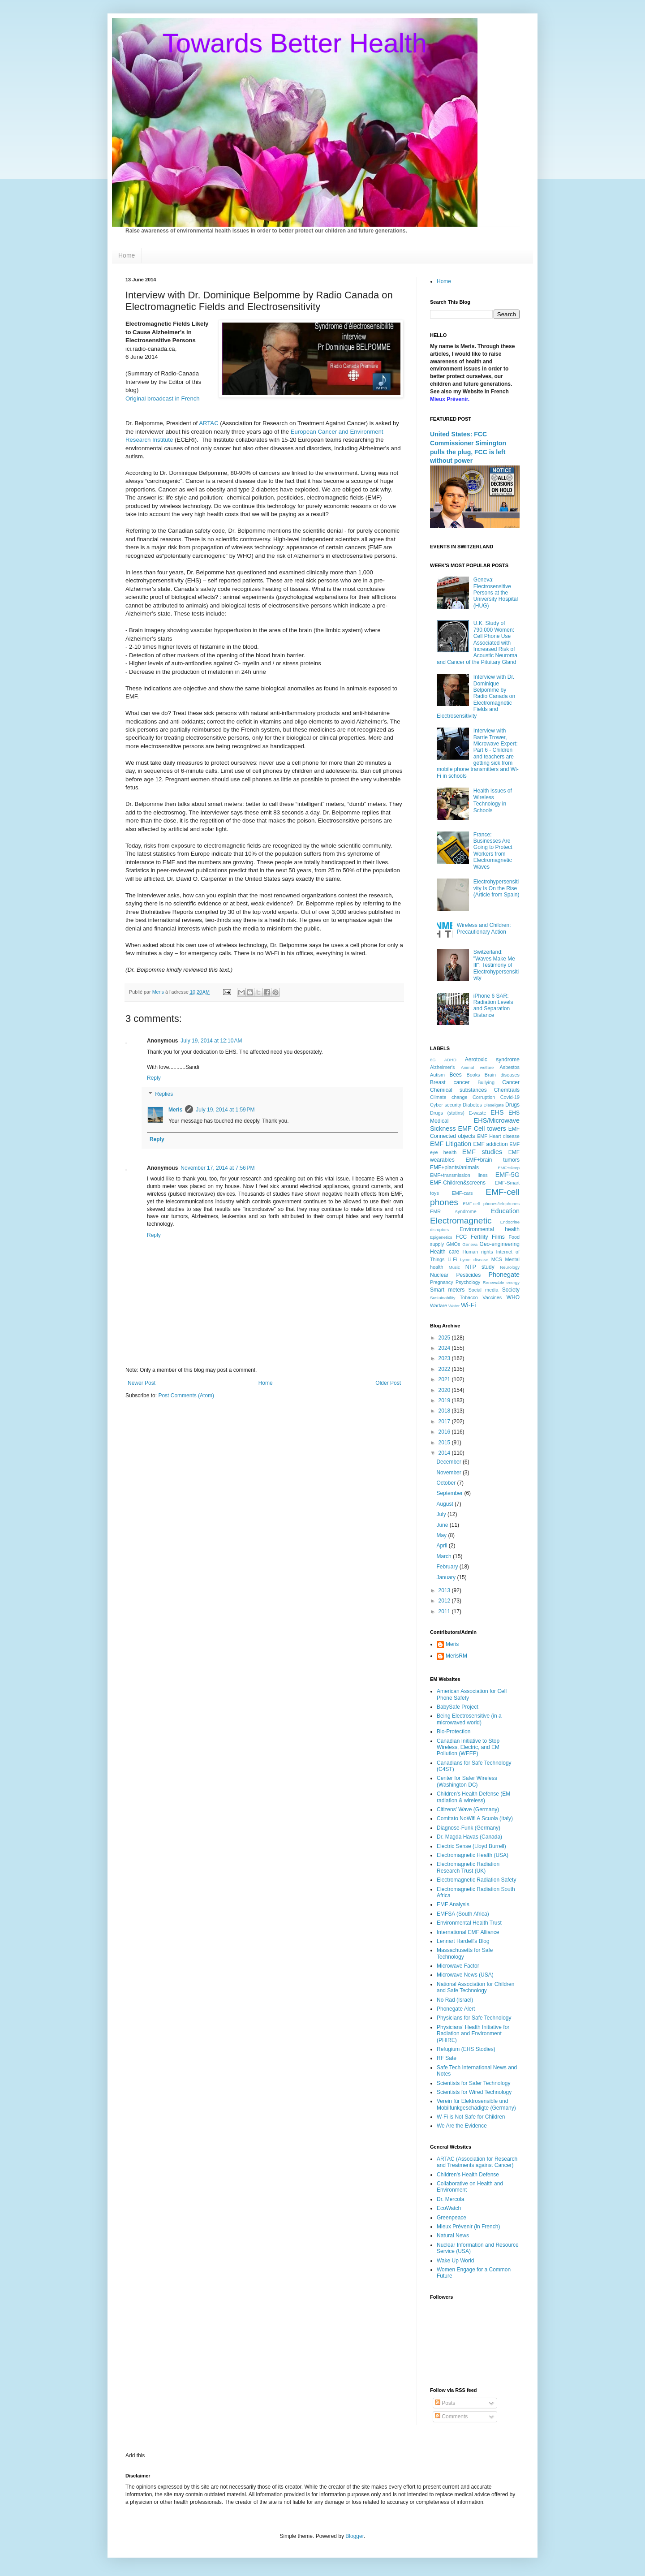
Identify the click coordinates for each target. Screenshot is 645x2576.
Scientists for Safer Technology (474, 2083)
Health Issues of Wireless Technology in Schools (492, 800)
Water (454, 1305)
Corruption (484, 1097)
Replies (164, 1094)
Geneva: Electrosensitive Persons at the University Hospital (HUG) (495, 593)
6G (433, 1059)
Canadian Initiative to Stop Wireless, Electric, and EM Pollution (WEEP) (468, 1747)
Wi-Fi (468, 1305)
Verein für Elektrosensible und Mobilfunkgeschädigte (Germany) (476, 2104)
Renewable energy (501, 1282)
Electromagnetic (461, 1220)
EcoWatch (449, 2208)
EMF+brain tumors (493, 1160)
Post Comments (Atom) (186, 1395)
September (450, 1493)
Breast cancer (449, 1082)
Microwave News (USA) (465, 1975)
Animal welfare (477, 1067)
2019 (445, 1400)
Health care (444, 1252)
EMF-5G (507, 1174)
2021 (445, 1379)
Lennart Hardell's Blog (463, 1941)
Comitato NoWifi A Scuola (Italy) (475, 1818)
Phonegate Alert (456, 2009)
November (449, 1472)
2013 (445, 1590)
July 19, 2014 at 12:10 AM (211, 1041)
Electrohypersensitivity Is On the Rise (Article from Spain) (496, 888)
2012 (445, 1601)
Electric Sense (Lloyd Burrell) (471, 1846)
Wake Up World (455, 2260)
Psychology (468, 1282)
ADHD (450, 1059)
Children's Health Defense (468, 2174)
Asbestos (510, 1067)
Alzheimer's (442, 1067)
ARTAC (208, 423)
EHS (497, 1112)
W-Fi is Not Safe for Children (471, 2117)
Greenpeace (451, 2217)
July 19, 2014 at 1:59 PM (225, 1110)
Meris (175, 1110)
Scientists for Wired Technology (474, 2092)
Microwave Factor (458, 1966)
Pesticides (468, 1275)
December (449, 1462)
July (441, 1514)
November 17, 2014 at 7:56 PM (217, 1168)
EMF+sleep (509, 1167)
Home (126, 255)
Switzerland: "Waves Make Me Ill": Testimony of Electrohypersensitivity (496, 965)
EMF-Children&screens (458, 1183)
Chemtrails (507, 1090)
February (447, 1567)
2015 (445, 1442)
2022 (445, 1369)
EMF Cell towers (482, 1128)
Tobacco (469, 1297)
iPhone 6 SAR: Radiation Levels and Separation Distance (493, 1005)
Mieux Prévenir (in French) (468, 2226)
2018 (445, 1411)
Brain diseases (502, 1074)
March (444, 1556)
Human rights (478, 1251)
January (446, 1577)
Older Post (388, 1383)
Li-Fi (452, 1259)
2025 (445, 1338)
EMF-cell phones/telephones (491, 1203)
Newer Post (141, 1383)
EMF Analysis (453, 1904)
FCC (461, 1237)
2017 (445, 1421)
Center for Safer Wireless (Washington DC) (467, 1781)
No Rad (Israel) (455, 2000)
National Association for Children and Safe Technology (475, 1987)
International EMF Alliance (468, 1932)
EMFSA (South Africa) (463, 1914)
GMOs (453, 1244)
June (442, 1525)
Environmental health (490, 1229)
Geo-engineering (500, 1244)
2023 (445, 1358)
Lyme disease (474, 1259)
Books (473, 1074)
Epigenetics (441, 1237)
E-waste (477, 1113)
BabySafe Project (457, 1707)
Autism (437, 1074)
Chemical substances (458, 1090)
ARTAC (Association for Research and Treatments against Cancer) (477, 2162)
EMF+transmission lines (459, 1175)
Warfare (438, 1305)
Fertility (479, 1237)
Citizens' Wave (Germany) (468, 1809)
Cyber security (445, 1104)
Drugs (512, 1105)
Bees (455, 1075)
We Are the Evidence (462, 2126)
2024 (445, 1348)
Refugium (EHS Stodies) (466, 2049)
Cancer (511, 1082)
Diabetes (472, 1104)
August (445, 1504)
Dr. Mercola (450, 2199)
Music (454, 1267)
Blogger (354, 2536)
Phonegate (504, 1274)
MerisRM (456, 1656)
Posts (445, 2403)
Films (498, 1237)
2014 (445, 1453)
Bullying (485, 1082)
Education (505, 1211)
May (442, 1535)
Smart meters (447, 1290)
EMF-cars (462, 1193)
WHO (513, 1297)
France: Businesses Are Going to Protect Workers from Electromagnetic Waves (492, 850)
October (446, 1483)
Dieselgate (493, 1105)
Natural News (453, 2235)
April (442, 1545)
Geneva (469, 1244)
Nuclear (439, 1275)
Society (511, 1290)
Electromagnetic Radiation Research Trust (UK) (468, 1867)
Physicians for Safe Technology (474, 2018)
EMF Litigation (450, 1143)
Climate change (448, 1097)
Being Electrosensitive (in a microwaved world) (469, 1719)
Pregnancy (441, 1282)
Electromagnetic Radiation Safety (476, 1880)
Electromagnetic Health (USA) (472, 1855)
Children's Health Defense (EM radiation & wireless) (473, 1797)
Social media (484, 1289)
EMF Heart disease (498, 1136)
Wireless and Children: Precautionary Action (484, 928)
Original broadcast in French (162, 398)
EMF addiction (490, 1144)
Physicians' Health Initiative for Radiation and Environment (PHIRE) (473, 2033)
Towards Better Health (295, 43)
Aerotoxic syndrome (492, 1059)
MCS (496, 1259)
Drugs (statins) (447, 1113)
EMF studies (482, 1151)
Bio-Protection (453, 1731)
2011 (445, 1611)
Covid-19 (510, 1097)
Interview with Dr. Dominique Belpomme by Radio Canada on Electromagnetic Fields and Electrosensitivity (476, 696)
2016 (445, 1432)
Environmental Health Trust (469, 1923)
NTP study (479, 1267)
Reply (154, 1078)
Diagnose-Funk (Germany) (468, 1828)
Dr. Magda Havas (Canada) (469, 1837)
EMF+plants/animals (454, 1167)
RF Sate (446, 2058)
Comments (451, 2416)
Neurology (510, 1267)
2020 (445, 1390)
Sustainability (443, 1297)
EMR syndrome (453, 1211)
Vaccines (492, 1297)
